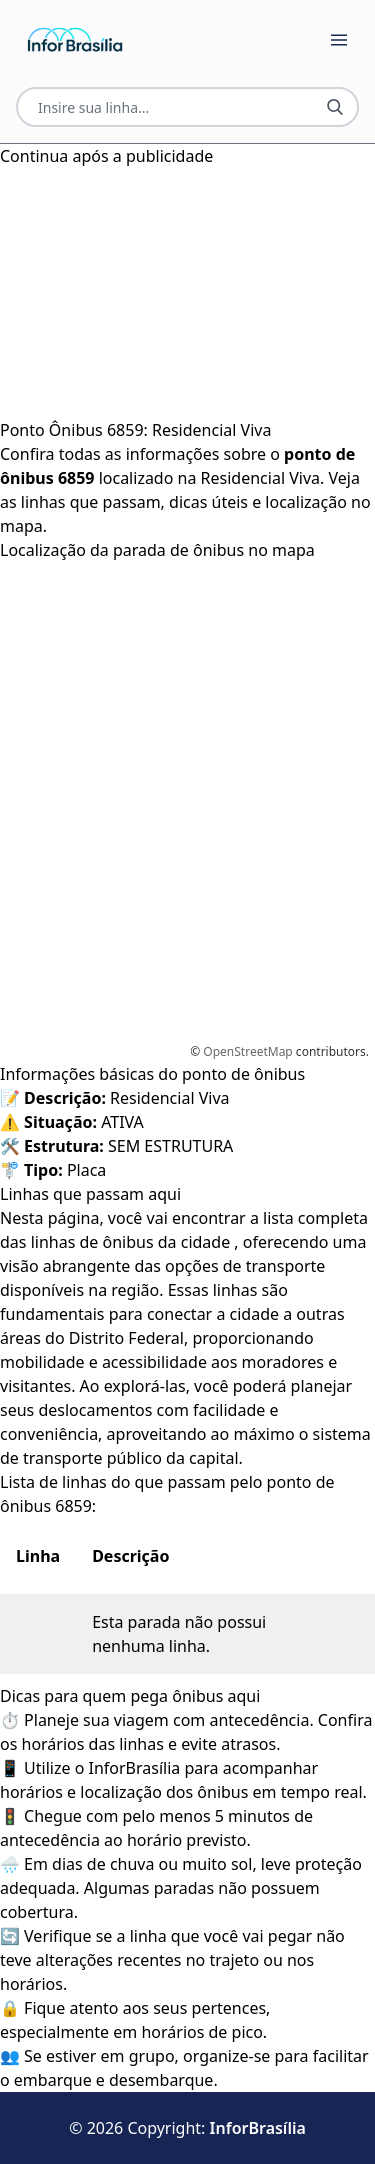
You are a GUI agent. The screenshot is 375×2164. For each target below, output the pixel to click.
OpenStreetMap (247, 1051)
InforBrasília (258, 2128)
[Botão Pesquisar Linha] (335, 107)
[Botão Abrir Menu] (339, 40)
